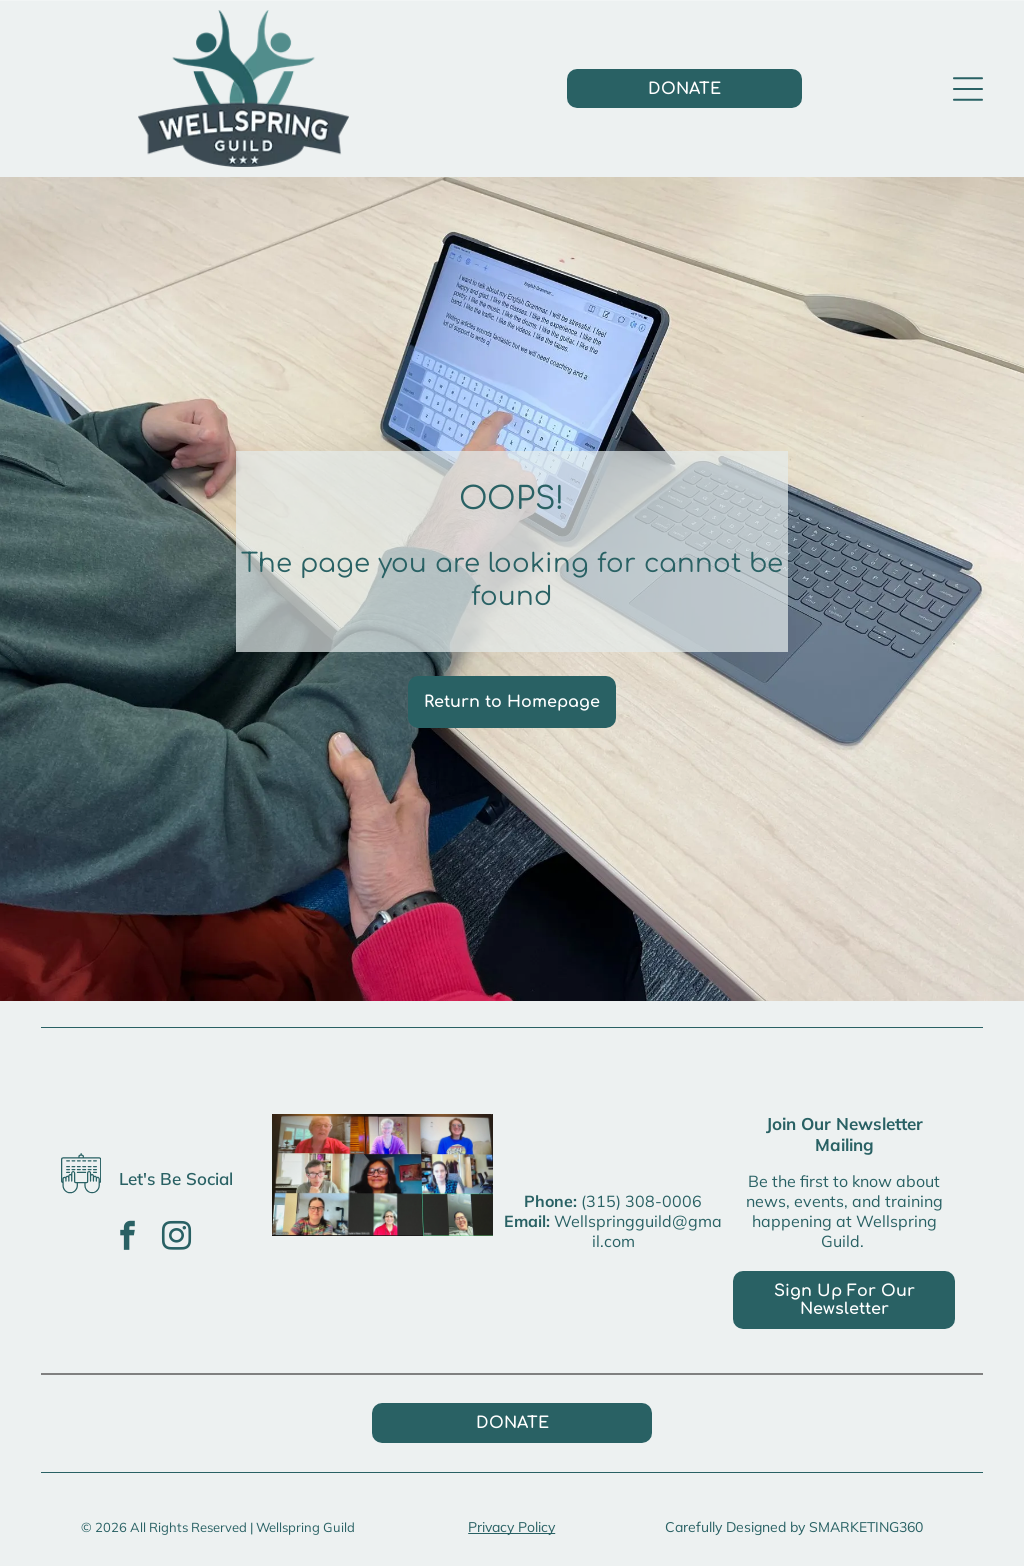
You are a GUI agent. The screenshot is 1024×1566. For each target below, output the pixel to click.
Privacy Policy (511, 1527)
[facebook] (127, 1238)
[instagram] (176, 1238)
